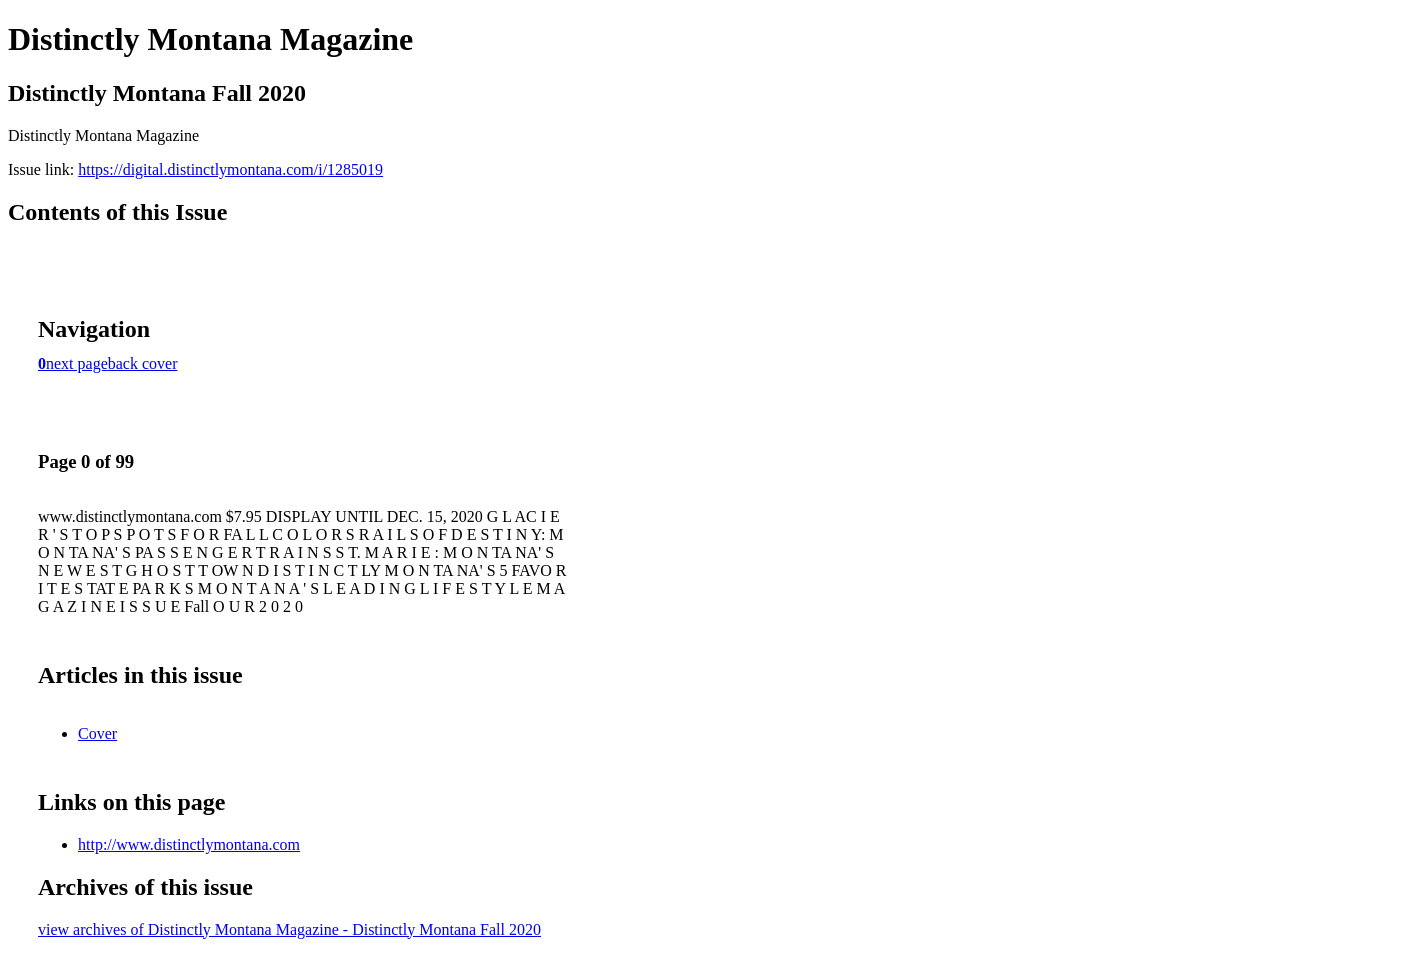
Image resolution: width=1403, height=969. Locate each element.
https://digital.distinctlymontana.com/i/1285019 (230, 169)
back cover (143, 363)
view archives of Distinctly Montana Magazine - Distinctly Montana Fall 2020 (289, 929)
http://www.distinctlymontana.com (189, 844)
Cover (97, 733)
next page (77, 363)
